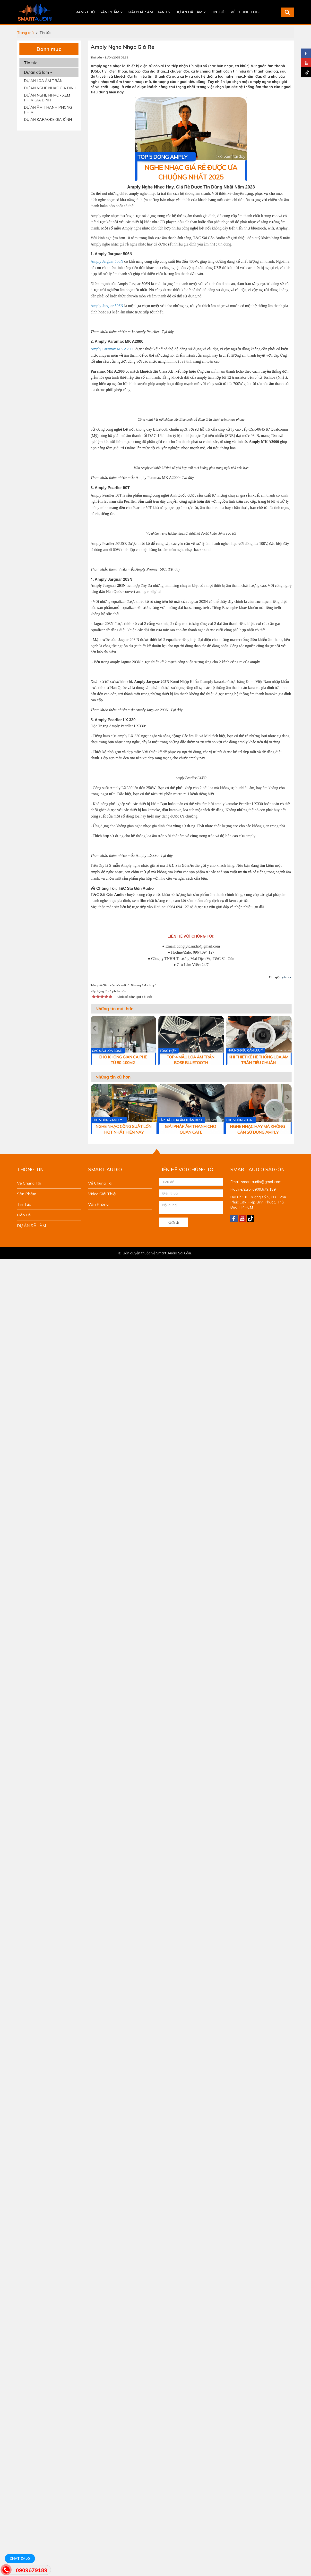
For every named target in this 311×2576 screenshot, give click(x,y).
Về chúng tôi (245, 12)
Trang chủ (84, 12)
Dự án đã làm (38, 72)
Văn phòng (98, 2521)
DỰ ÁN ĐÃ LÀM (190, 12)
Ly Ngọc (286, 2294)
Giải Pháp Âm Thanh (149, 12)
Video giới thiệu (102, 2510)
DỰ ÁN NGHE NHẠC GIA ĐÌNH (50, 88)
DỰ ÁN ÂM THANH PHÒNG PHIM (48, 109)
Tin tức (218, 12)
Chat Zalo (20, 2558)
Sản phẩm (111, 12)
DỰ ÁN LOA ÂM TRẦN (43, 80)
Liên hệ (24, 2531)
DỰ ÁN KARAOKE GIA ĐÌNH (48, 119)
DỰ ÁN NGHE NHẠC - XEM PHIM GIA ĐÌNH (47, 97)
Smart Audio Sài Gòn (173, 2570)
